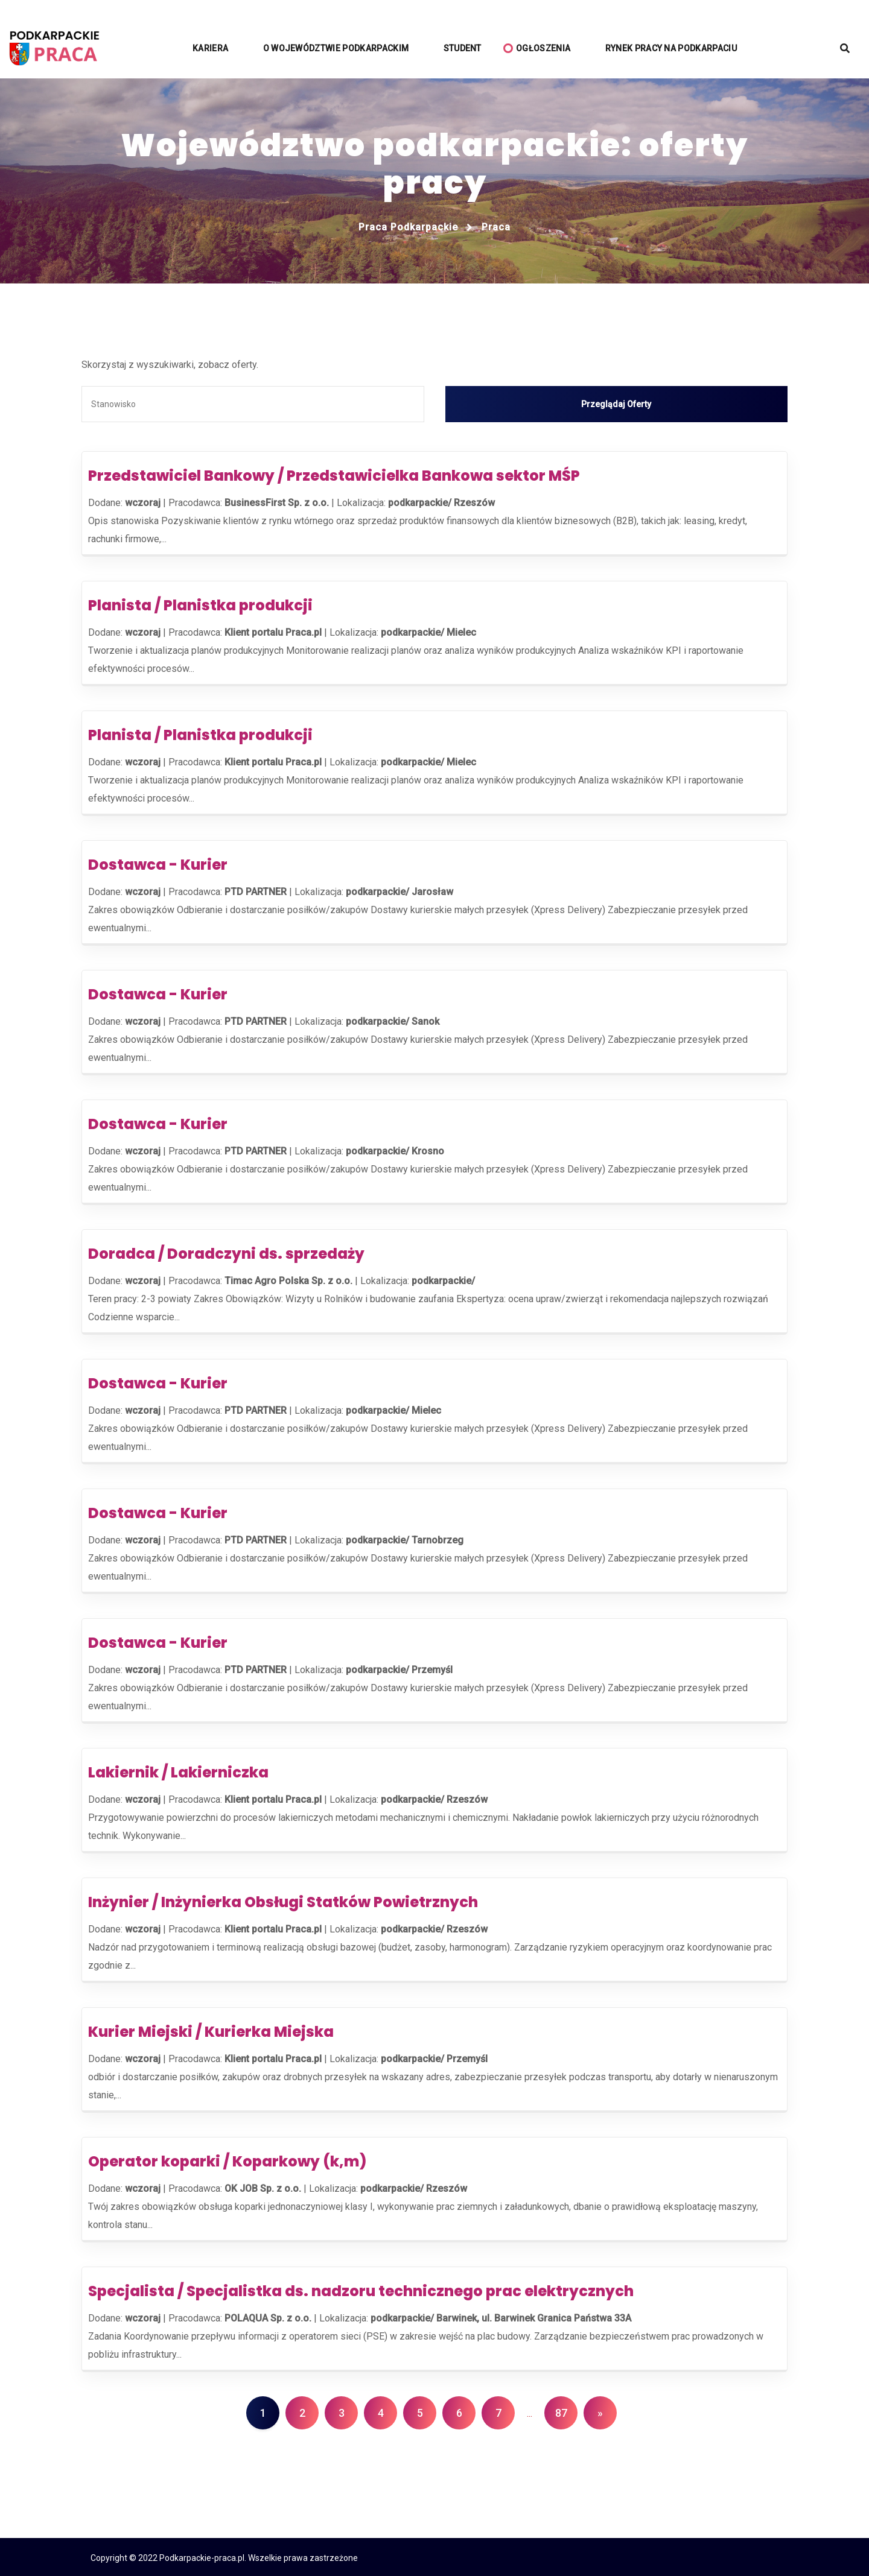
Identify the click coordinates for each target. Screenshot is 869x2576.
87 (561, 2411)
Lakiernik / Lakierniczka (178, 1770)
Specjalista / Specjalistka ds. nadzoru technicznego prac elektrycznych (361, 2289)
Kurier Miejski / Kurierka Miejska (211, 2030)
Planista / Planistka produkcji (200, 603)
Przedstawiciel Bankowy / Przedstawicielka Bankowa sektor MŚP (334, 474)
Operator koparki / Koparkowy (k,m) (227, 2159)
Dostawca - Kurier (158, 863)
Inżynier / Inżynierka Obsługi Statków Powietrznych (283, 1900)
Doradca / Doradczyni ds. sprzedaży (226, 1252)
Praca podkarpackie (408, 227)
